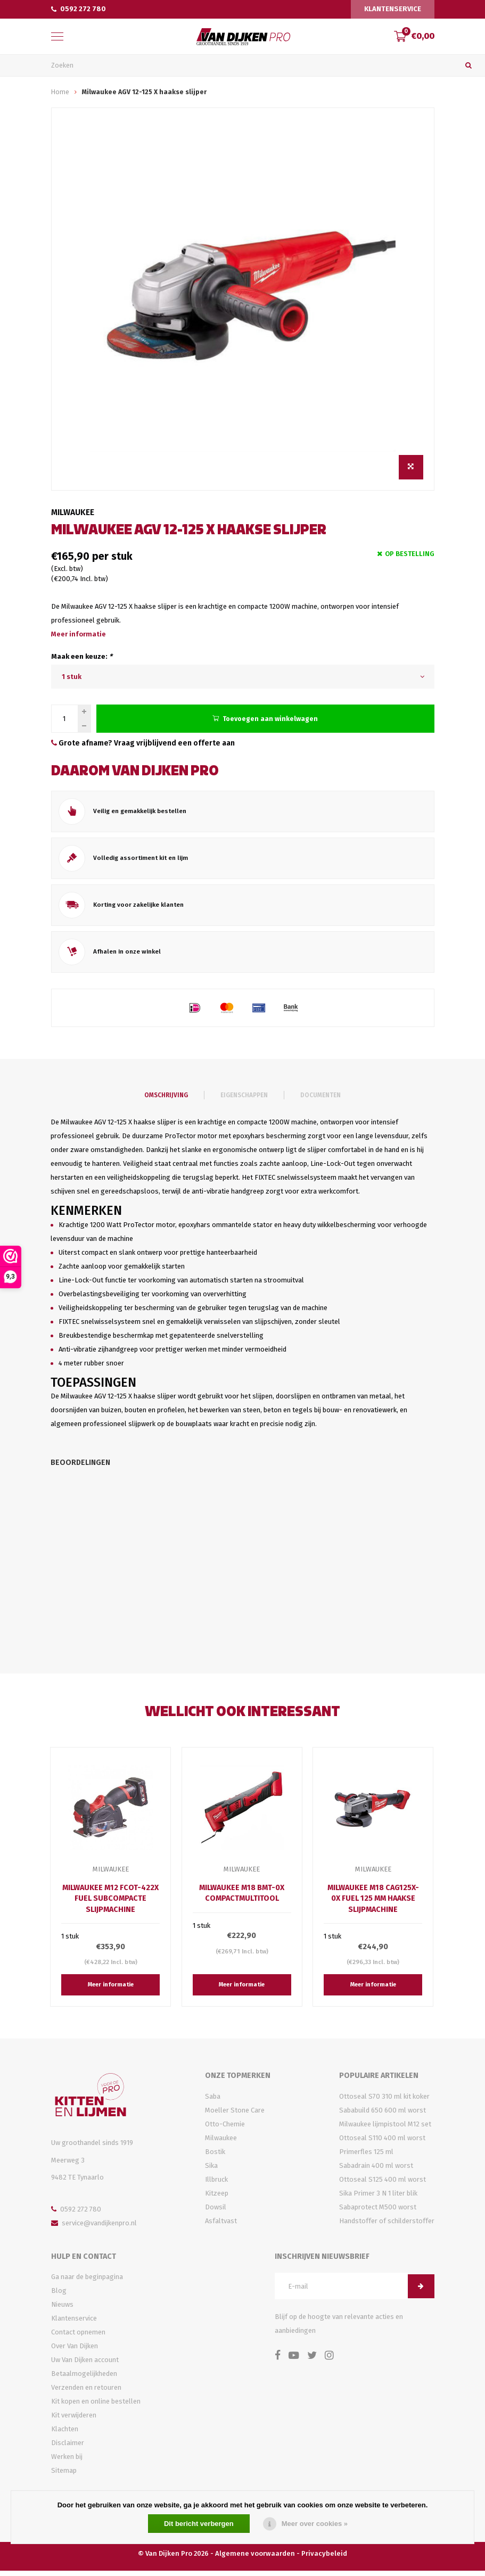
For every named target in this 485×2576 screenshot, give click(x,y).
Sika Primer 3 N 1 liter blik (378, 2198)
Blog (59, 2296)
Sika (211, 2171)
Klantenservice (392, 9)
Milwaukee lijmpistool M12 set (385, 2129)
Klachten (64, 2434)
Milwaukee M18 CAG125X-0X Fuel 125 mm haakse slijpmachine (373, 1903)
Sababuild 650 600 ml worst (382, 2115)
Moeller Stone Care (235, 2115)
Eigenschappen (244, 1100)
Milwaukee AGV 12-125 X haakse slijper (144, 96)
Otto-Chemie (225, 2129)
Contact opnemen (78, 2337)
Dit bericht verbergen (199, 2524)
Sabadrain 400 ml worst (376, 2171)
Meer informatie (78, 638)
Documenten (320, 1100)
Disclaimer (67, 2448)
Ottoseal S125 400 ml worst (382, 2185)
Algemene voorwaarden (255, 2559)
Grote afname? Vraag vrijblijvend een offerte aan (143, 748)
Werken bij (67, 2462)
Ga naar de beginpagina (87, 2282)
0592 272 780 (78, 9)
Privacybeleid (324, 2559)
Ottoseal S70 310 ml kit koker (384, 2102)
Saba (212, 2102)
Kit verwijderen (73, 2420)
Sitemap (64, 2476)
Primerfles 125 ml (366, 2157)
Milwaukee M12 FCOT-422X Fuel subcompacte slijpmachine (110, 1903)
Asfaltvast (221, 2226)
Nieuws (62, 2310)
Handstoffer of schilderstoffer (386, 2226)
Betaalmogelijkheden (84, 2379)
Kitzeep (216, 2198)
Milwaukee (72, 516)
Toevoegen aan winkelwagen (265, 723)
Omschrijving (166, 1100)
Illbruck (216, 2185)
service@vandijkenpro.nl (94, 2228)
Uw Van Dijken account (85, 2365)
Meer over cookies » (315, 2524)
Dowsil (215, 2212)
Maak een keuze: (81, 661)
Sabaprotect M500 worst (377, 2212)
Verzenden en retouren (86, 2393)
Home (60, 96)
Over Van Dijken (74, 2351)
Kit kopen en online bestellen (96, 2407)
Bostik (215, 2157)
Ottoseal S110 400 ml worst (382, 2143)
